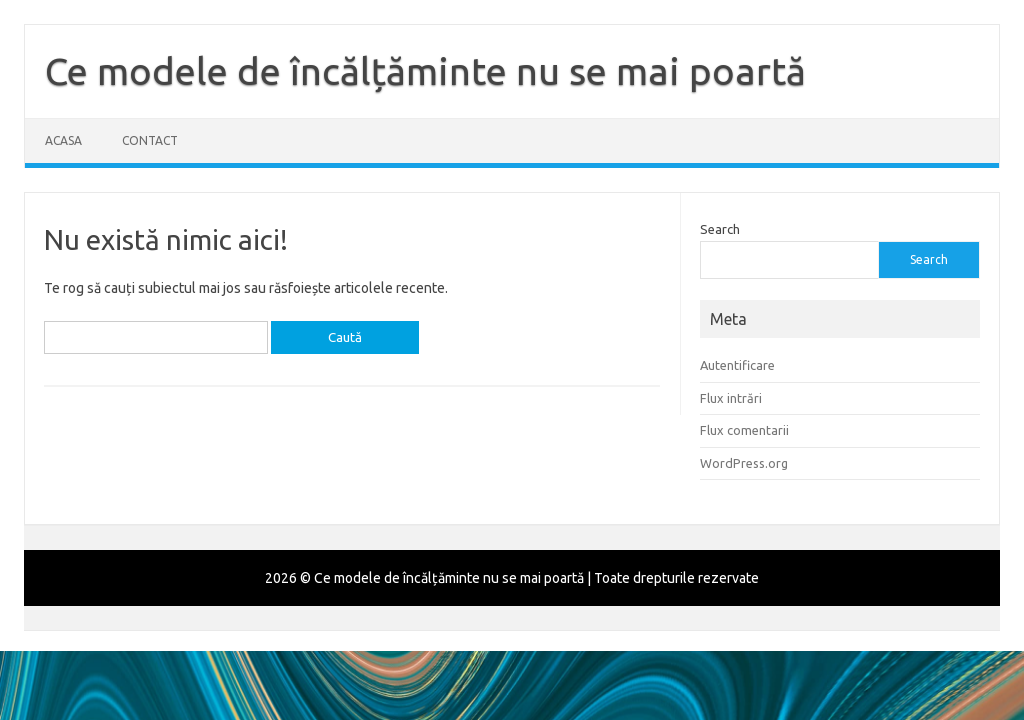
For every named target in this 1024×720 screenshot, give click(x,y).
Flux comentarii (744, 430)
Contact (150, 140)
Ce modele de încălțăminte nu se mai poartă (425, 71)
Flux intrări (731, 398)
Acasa (63, 140)
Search (720, 229)
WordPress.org (744, 463)
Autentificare (737, 365)
